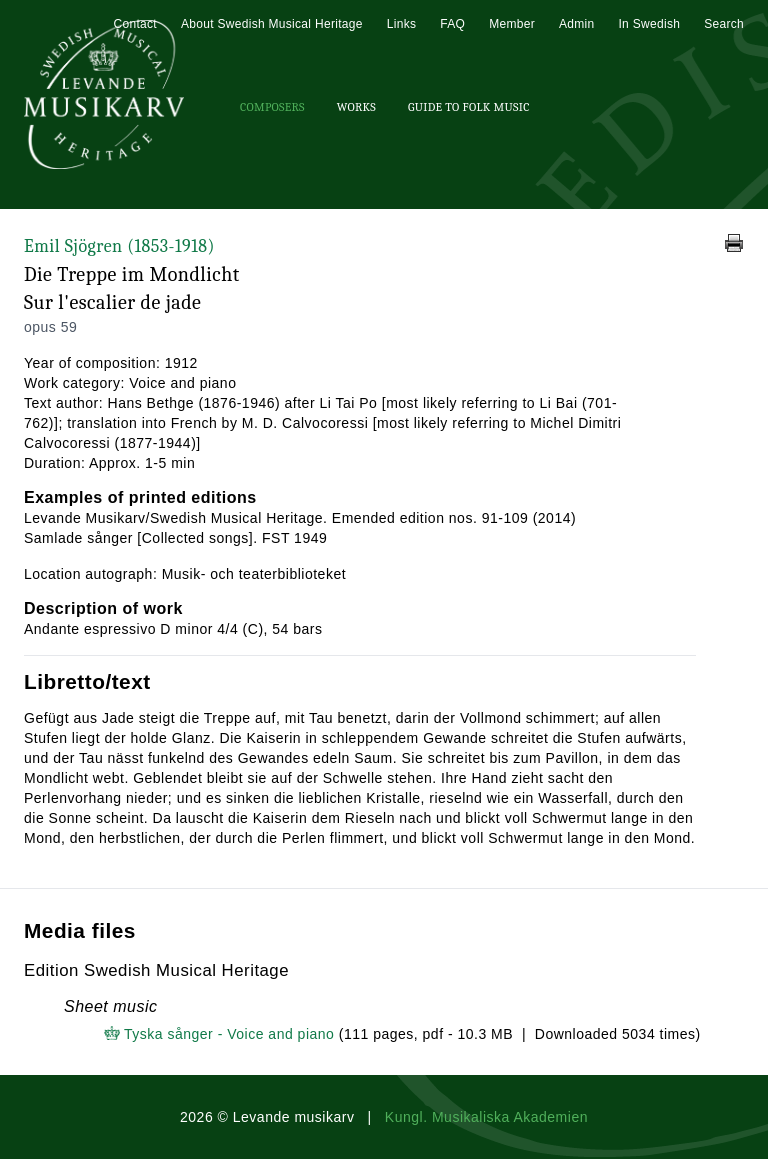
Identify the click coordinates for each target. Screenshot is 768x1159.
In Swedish (649, 24)
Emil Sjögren (119, 246)
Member (512, 24)
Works (356, 107)
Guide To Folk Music (469, 107)
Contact (134, 24)
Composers (272, 107)
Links (402, 24)
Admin (577, 24)
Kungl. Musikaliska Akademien (486, 1117)
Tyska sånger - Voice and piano (229, 1034)
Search (724, 24)
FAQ (452, 24)
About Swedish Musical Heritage (272, 24)
